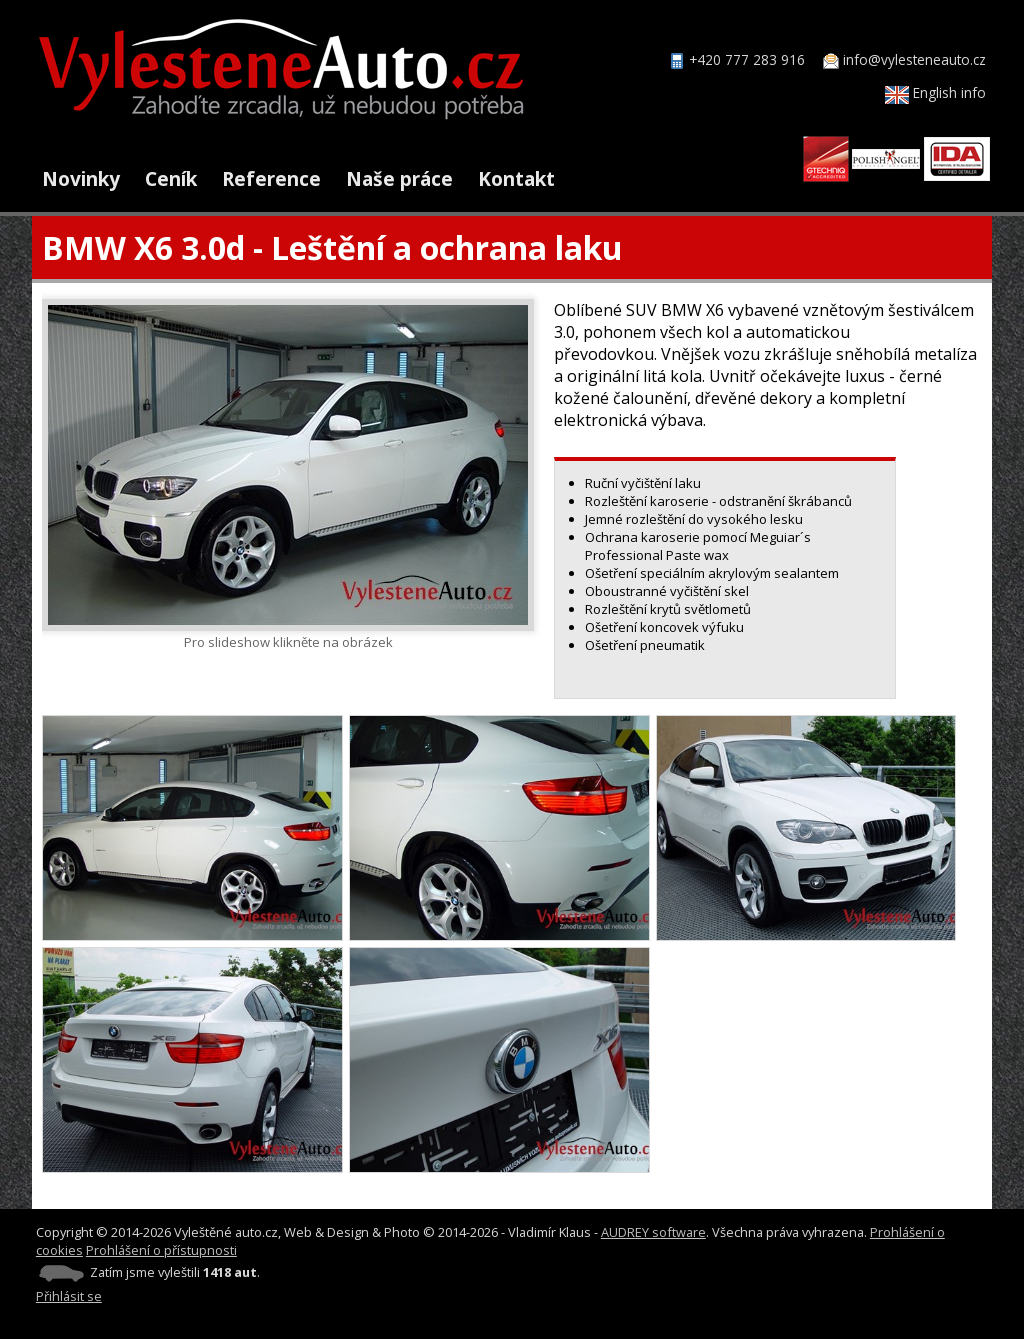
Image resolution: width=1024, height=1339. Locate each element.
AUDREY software (653, 1232)
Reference (271, 178)
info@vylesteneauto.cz (914, 59)
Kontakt (516, 178)
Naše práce (399, 178)
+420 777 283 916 (747, 59)
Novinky (81, 178)
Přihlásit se (69, 1296)
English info (935, 92)
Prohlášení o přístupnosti (161, 1250)
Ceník (171, 178)
